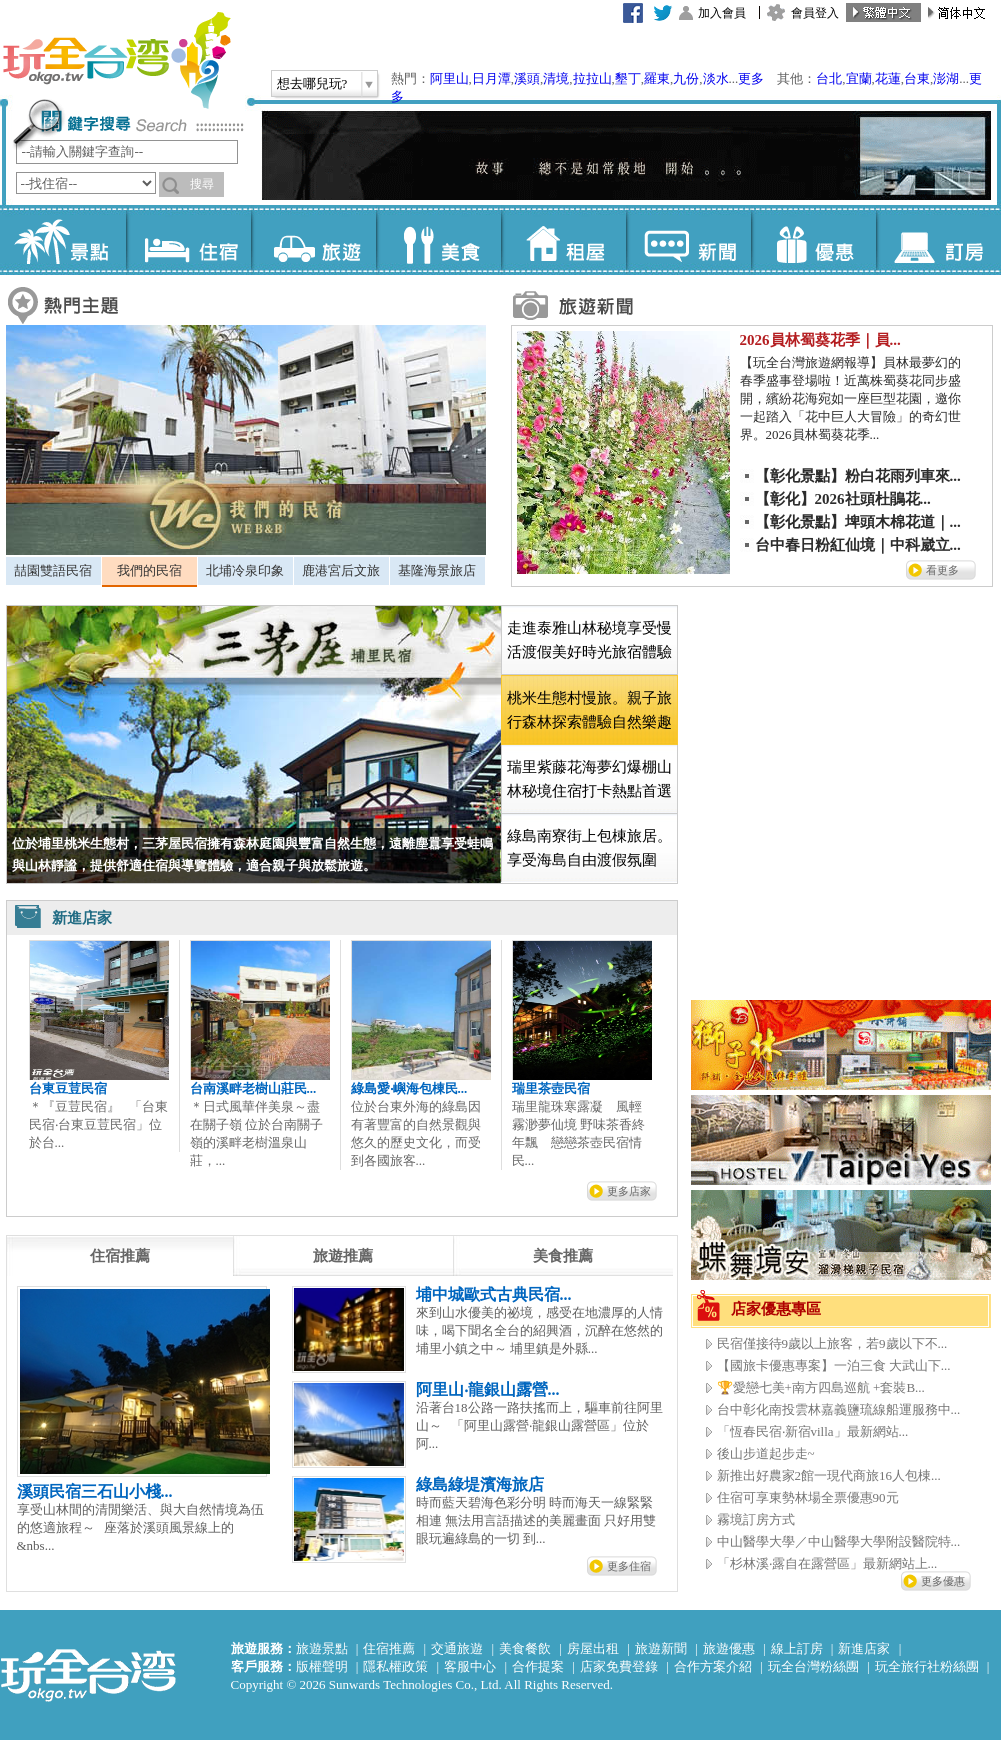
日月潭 (491, 78)
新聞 (688, 240)
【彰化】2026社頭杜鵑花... (843, 499)
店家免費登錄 (619, 1666)
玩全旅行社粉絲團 (927, 1666)
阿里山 (449, 78)
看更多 (942, 570)
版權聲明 (322, 1666)
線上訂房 (797, 1648)
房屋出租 (593, 1648)
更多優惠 (943, 1581)
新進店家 (864, 1648)
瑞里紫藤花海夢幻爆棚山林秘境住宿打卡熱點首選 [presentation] (589, 779)
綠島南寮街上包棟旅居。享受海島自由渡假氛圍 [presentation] (589, 848)
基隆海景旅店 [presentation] (437, 570)
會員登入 (815, 13)
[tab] (53, 571)
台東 (917, 78)
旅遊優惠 (729, 1648)
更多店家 (629, 1191)
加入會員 (722, 13)
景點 (63, 240)
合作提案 (538, 1666)
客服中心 (470, 1666)
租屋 (563, 240)
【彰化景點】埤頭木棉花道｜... (858, 522)
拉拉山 (592, 78)
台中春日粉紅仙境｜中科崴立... (858, 545)
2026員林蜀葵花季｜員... (820, 340)
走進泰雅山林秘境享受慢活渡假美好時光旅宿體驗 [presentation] (589, 640)
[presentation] (120, 1256)
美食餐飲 (525, 1648)
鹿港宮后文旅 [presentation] (341, 570)
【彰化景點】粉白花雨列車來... (858, 476)
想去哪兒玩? (312, 83)
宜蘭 (859, 78)
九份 (686, 78)
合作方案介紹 (713, 1666)
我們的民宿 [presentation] (149, 570)
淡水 (716, 78)
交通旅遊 (457, 1648)
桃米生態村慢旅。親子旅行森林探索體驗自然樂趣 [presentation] (589, 710)
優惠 (813, 240)
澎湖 (946, 78)
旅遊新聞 (661, 1648)
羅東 (657, 78)
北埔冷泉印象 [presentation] (245, 570)
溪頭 (527, 78)
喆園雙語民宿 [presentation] (53, 570)
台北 (829, 78)
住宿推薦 (389, 1648)
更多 (751, 78)
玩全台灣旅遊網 (116, 60)
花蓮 (888, 78)
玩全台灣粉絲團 (813, 1666)
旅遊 (313, 240)
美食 (438, 240)
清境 (556, 78)
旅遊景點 (322, 1648)
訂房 (938, 240)
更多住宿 (629, 1566)
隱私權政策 (395, 1666)
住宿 (188, 240)
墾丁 (628, 78)
